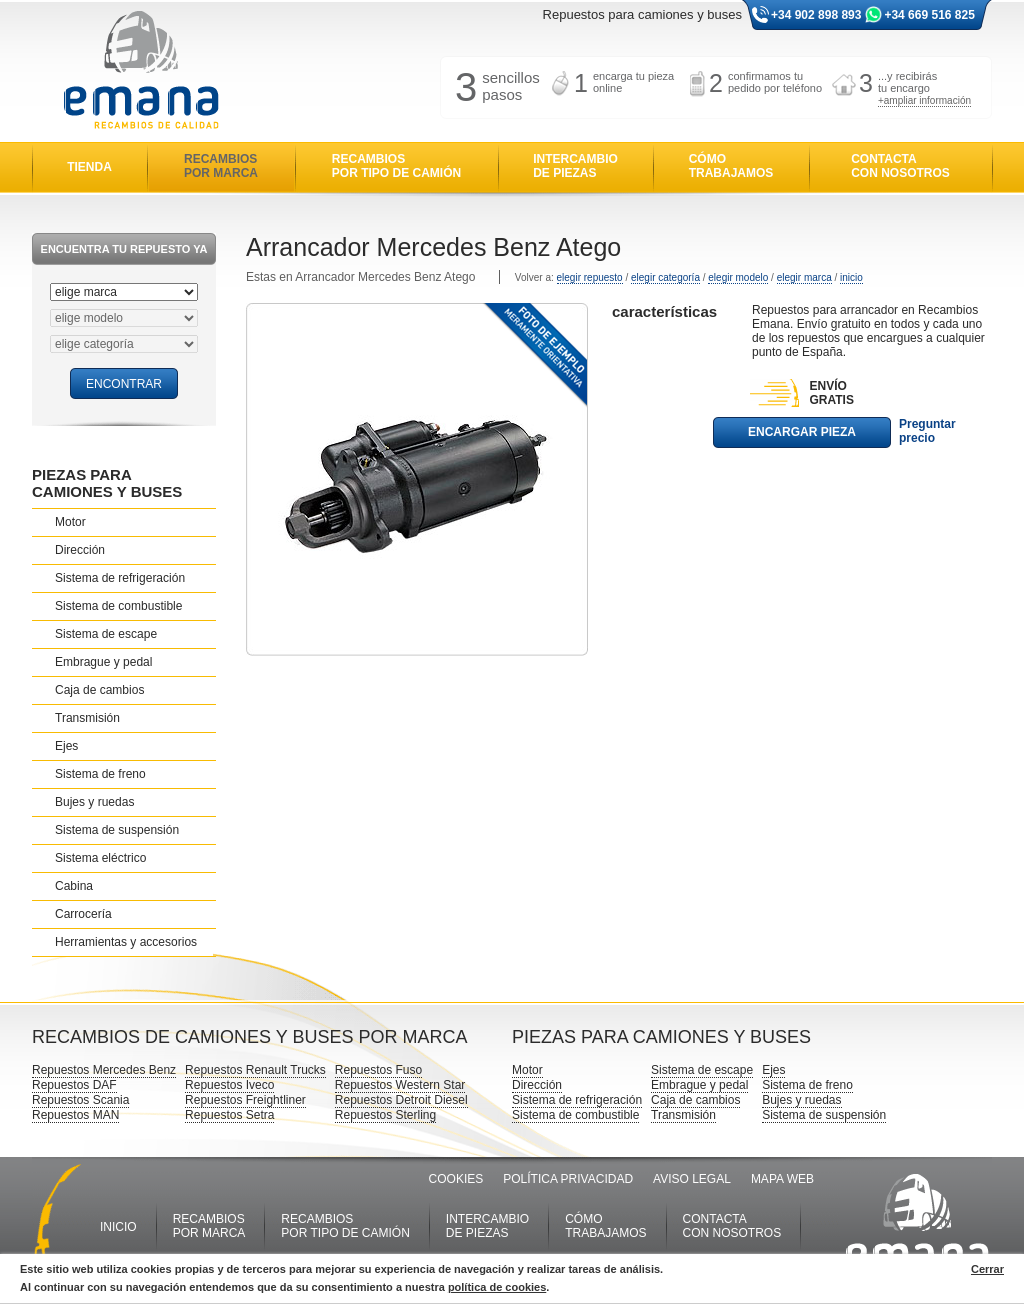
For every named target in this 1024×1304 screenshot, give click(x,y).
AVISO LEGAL (692, 1179)
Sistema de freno (100, 774)
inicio (851, 277)
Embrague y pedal (103, 662)
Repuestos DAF (74, 1085)
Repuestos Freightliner (245, 1100)
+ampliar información (924, 100)
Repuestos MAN (75, 1115)
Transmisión (87, 718)
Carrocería (83, 914)
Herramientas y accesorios (126, 942)
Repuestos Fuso (378, 1070)
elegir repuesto (590, 277)
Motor (70, 522)
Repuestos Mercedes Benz (104, 1070)
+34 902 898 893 (816, 15)
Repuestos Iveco (229, 1085)
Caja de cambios (99, 690)
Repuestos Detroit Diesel (401, 1100)
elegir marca (804, 277)
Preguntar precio (927, 431)
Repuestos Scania (80, 1100)
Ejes (66, 746)
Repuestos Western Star (400, 1085)
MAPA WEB (782, 1179)
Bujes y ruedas (94, 802)
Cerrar (987, 1269)
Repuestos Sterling (385, 1115)
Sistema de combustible (118, 606)
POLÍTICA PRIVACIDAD (568, 1179)
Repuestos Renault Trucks (255, 1070)
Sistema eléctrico (100, 858)
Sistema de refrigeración (120, 578)
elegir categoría (665, 277)
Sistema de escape (106, 634)
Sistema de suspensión (117, 830)
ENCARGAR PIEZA (802, 432)
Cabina (74, 886)
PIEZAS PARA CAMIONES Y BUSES (107, 483)
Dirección (80, 550)
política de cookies (497, 1287)
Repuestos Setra (229, 1115)
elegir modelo (738, 277)
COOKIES (456, 1179)
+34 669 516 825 (929, 15)
